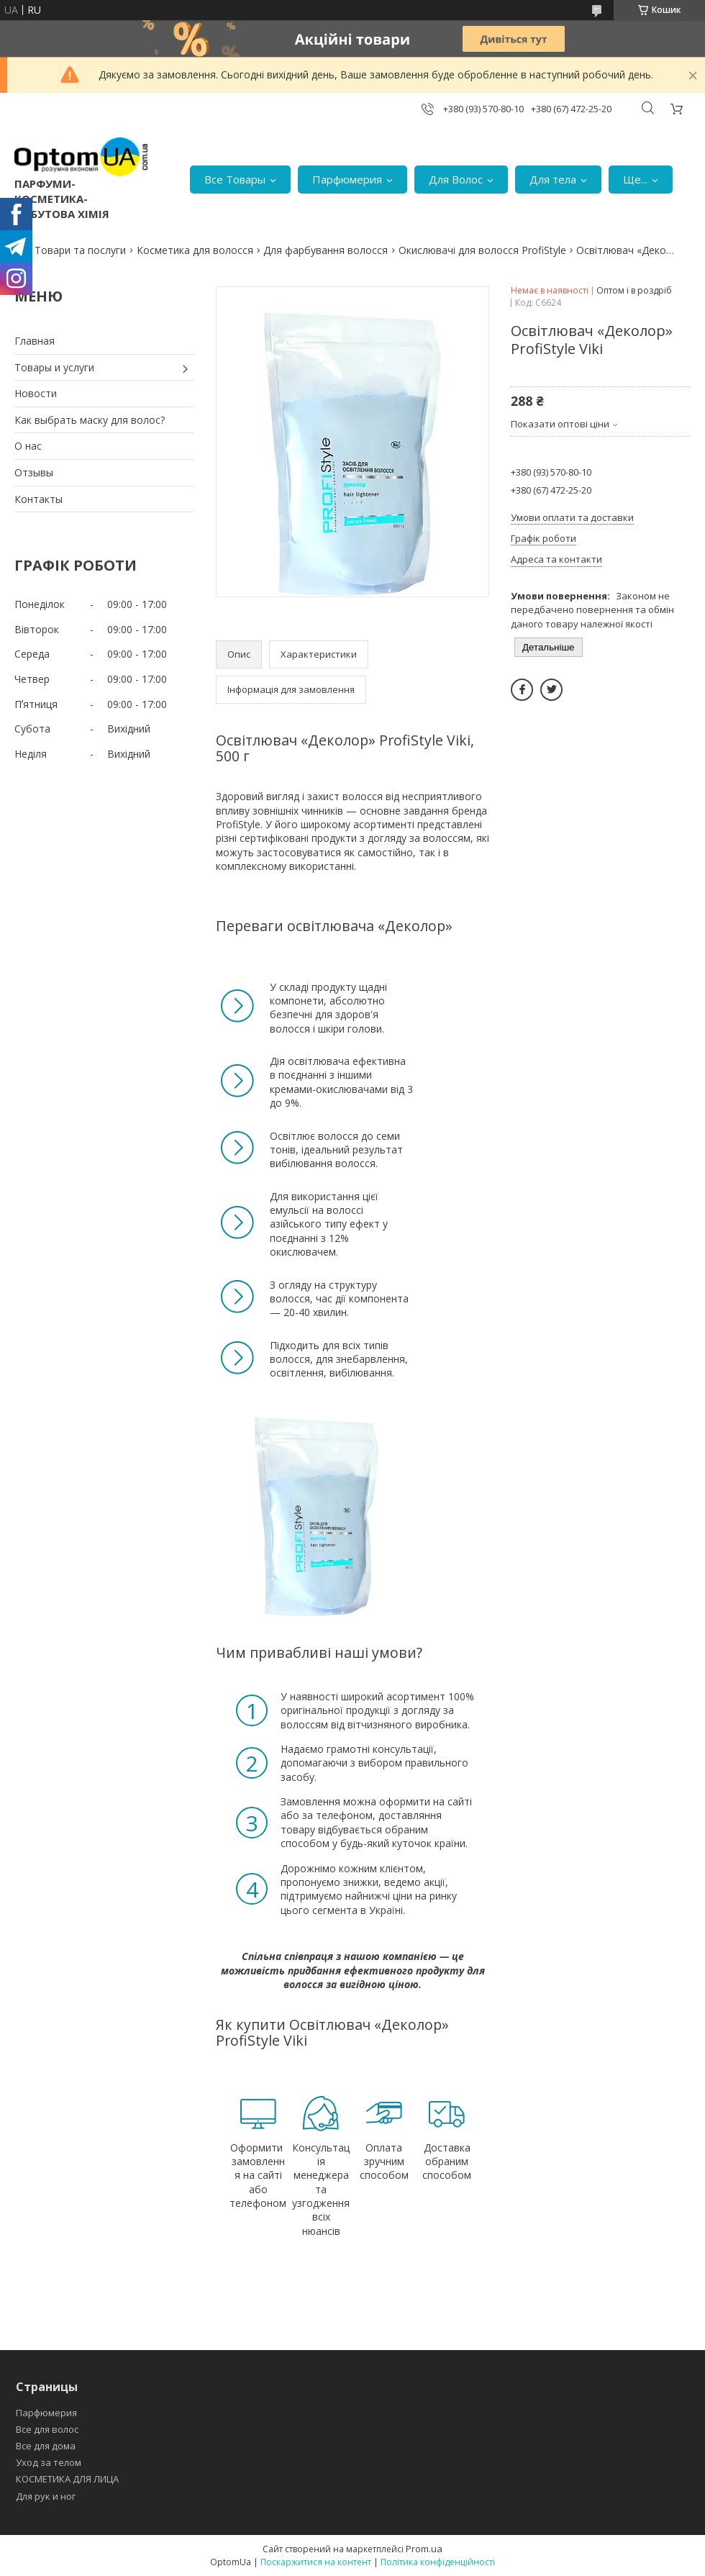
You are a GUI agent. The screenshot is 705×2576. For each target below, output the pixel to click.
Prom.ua (424, 2548)
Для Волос (456, 179)
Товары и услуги (54, 367)
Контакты (38, 499)
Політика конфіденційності (438, 2562)
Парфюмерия (347, 179)
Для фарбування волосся (325, 250)
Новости (35, 393)
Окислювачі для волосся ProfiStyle (482, 250)
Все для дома (46, 2445)
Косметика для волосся (195, 250)
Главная (34, 341)
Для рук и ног (46, 2496)
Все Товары (234, 179)
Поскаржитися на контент (315, 2562)
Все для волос (47, 2429)
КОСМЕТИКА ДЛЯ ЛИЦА (67, 2478)
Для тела (552, 179)
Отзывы (33, 472)
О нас (28, 446)
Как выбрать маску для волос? (89, 420)
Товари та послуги (80, 250)
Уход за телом (48, 2462)
